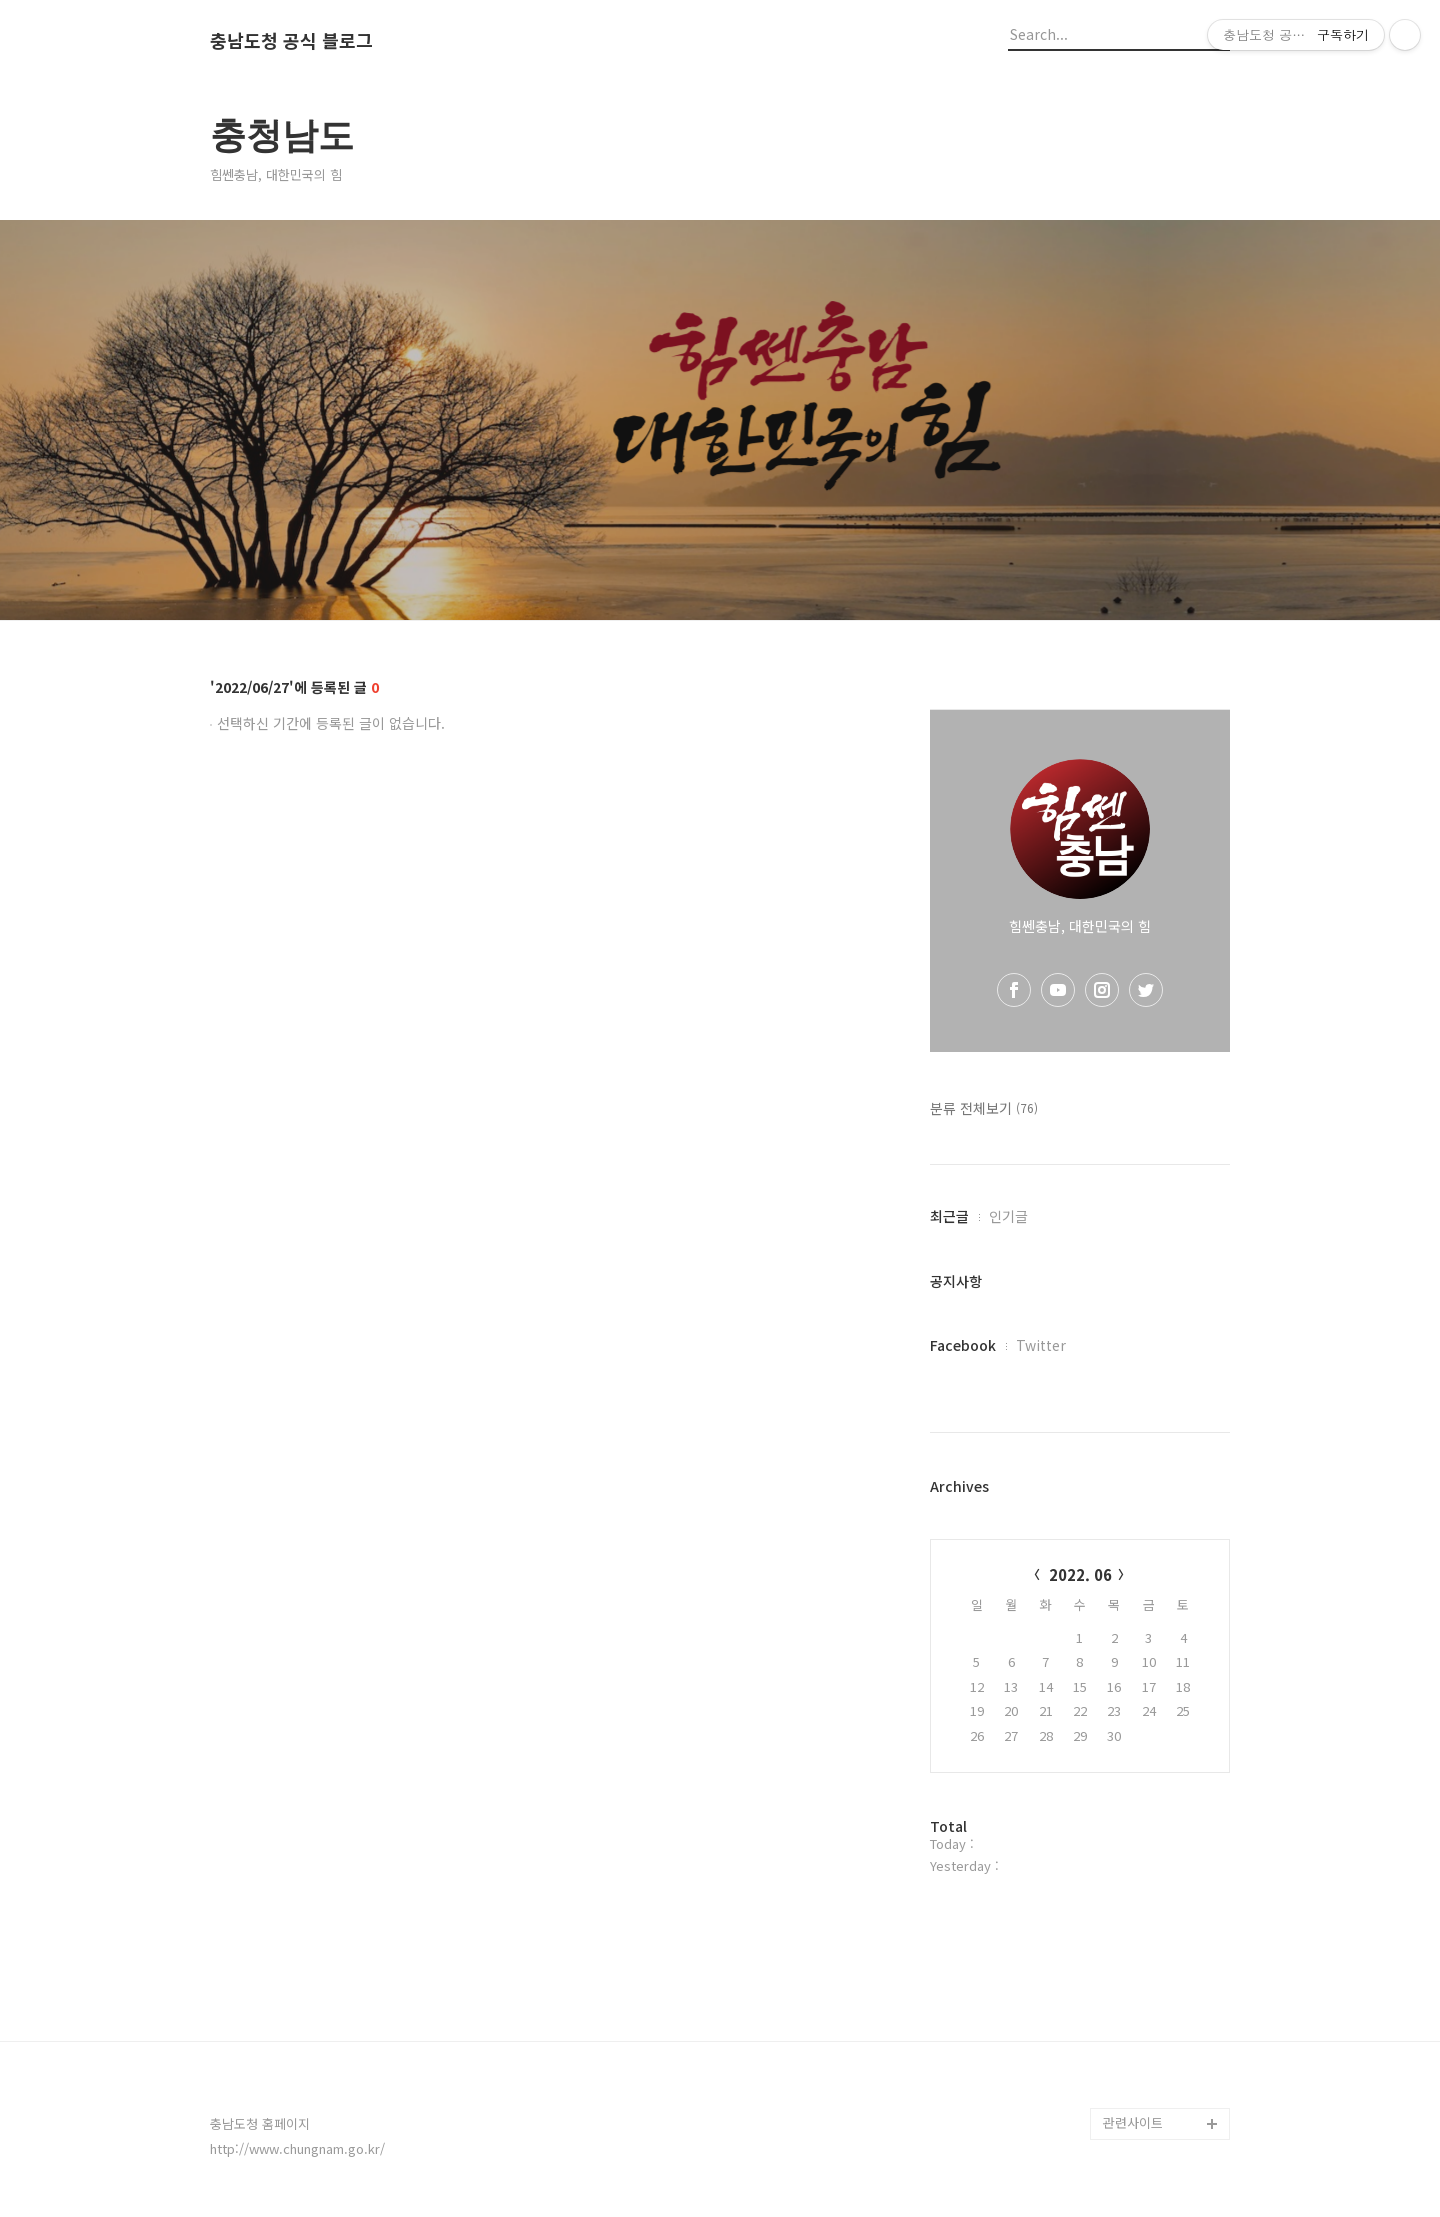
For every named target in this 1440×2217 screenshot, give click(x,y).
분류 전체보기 (984, 1108)
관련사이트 (1133, 2122)
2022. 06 (1080, 1574)
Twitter (1041, 1345)
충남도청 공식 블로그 (291, 41)
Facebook (963, 1345)
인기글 (1008, 1216)
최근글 (949, 1216)
